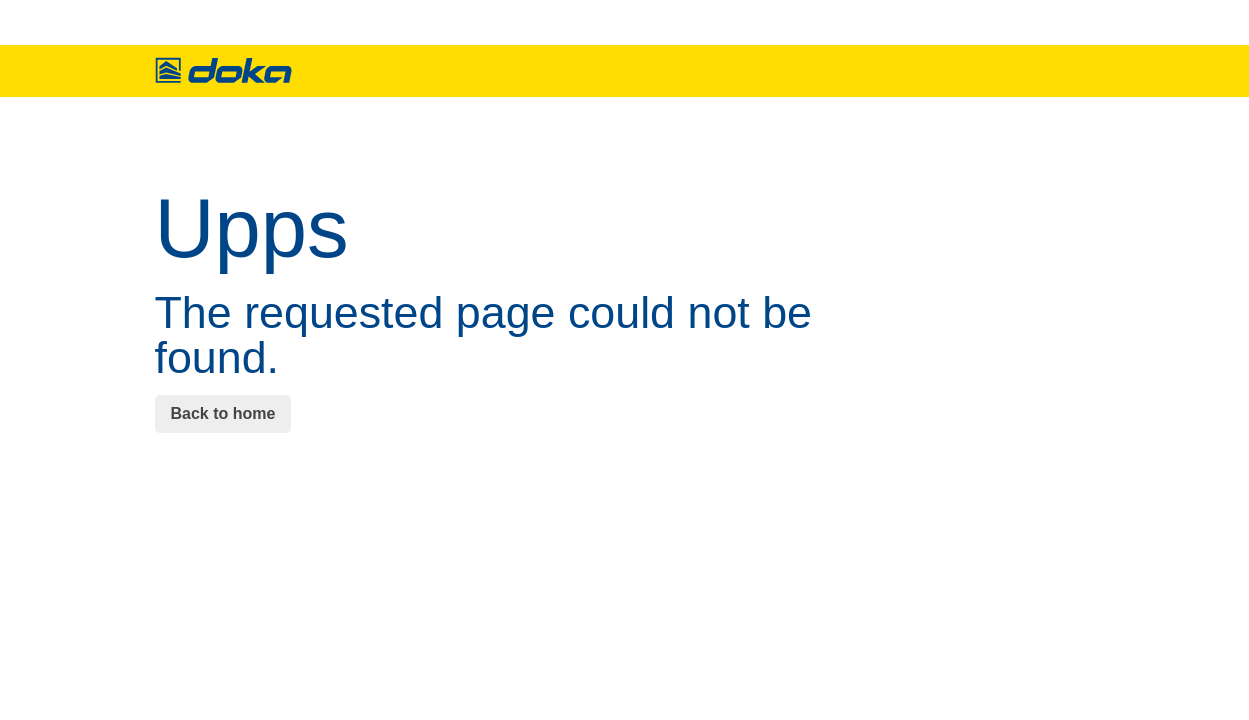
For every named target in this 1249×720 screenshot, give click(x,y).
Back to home (223, 413)
